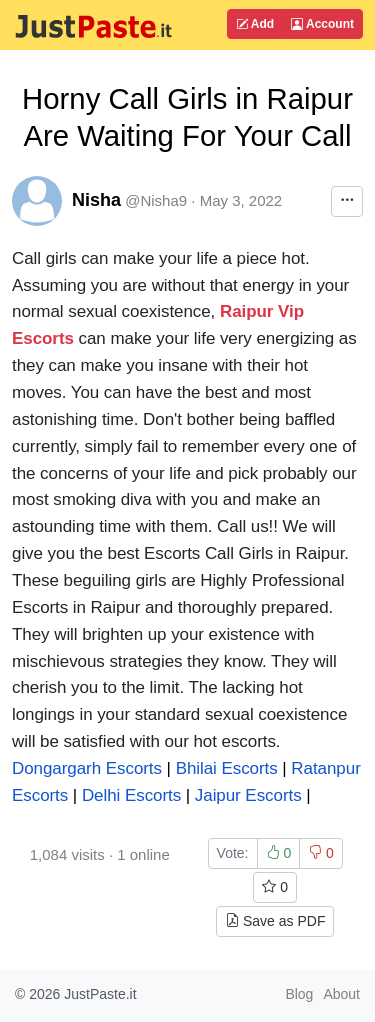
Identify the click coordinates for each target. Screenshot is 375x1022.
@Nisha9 (156, 200)
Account (322, 24)
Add (255, 24)
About (341, 994)
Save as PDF (275, 921)
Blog (299, 994)
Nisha (96, 200)
